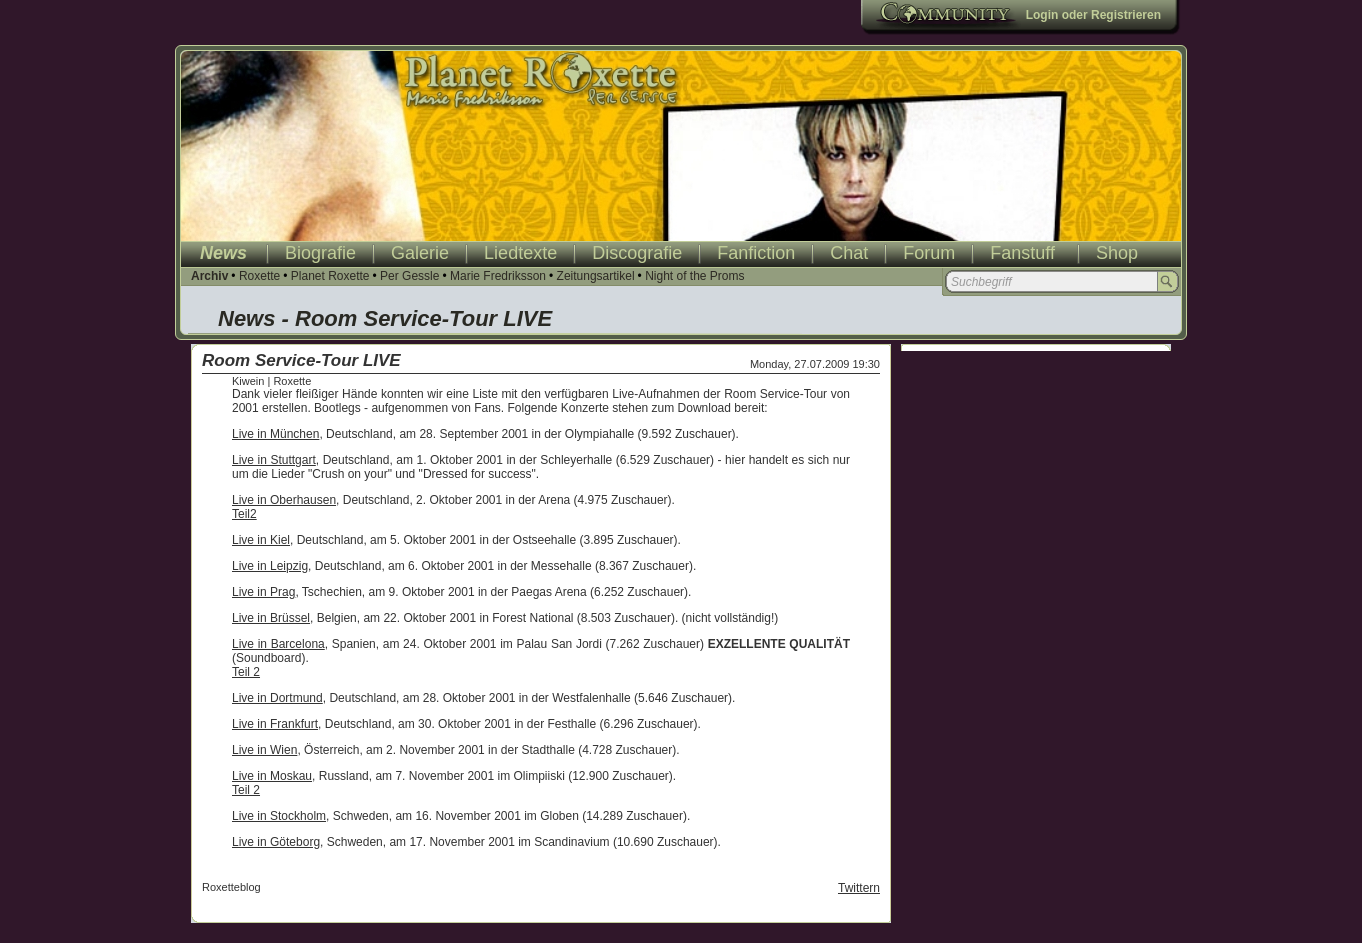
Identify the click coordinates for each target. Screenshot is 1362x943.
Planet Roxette (330, 276)
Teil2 (244, 514)
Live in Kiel (261, 540)
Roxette (259, 276)
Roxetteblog (231, 887)
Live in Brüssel (271, 618)
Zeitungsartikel (596, 276)
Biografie (320, 253)
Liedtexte (520, 253)
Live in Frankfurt (275, 724)
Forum (929, 253)
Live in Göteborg (276, 842)
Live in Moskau (272, 776)
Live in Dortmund (277, 698)
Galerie (420, 253)
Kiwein (248, 381)
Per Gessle (409, 276)
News (223, 253)
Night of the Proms (694, 276)
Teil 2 (246, 672)
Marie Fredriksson (498, 276)
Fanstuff (1022, 253)
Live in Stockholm (279, 816)
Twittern (859, 888)
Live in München (275, 434)
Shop (1117, 253)
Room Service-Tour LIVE (301, 360)
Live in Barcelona (278, 644)
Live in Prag (263, 592)
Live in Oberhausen (284, 500)
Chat (849, 253)
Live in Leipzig (270, 566)
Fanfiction (756, 253)
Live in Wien (264, 750)
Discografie (637, 253)
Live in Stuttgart (274, 460)
